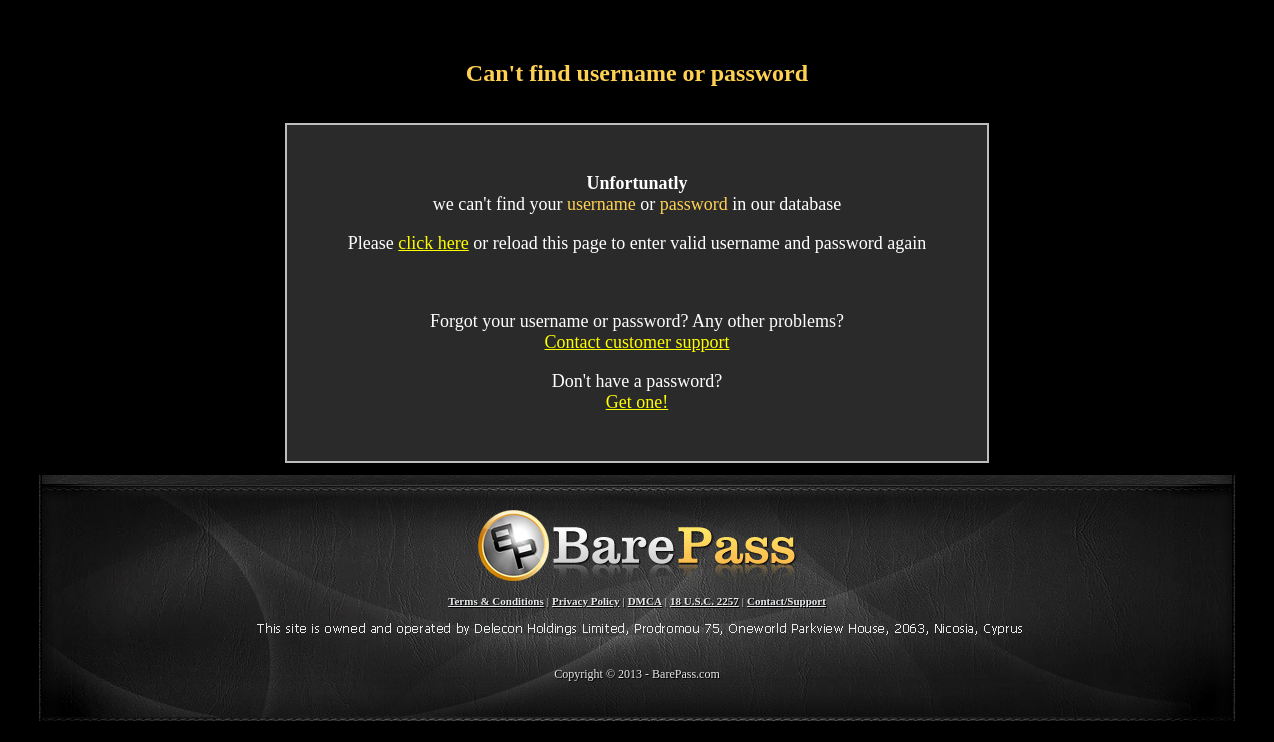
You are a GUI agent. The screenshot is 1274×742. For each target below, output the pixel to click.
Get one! (637, 402)
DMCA (645, 601)
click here (433, 243)
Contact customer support (637, 342)
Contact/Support (786, 601)
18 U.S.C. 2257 (704, 601)
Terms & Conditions (496, 601)
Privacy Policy (586, 601)
